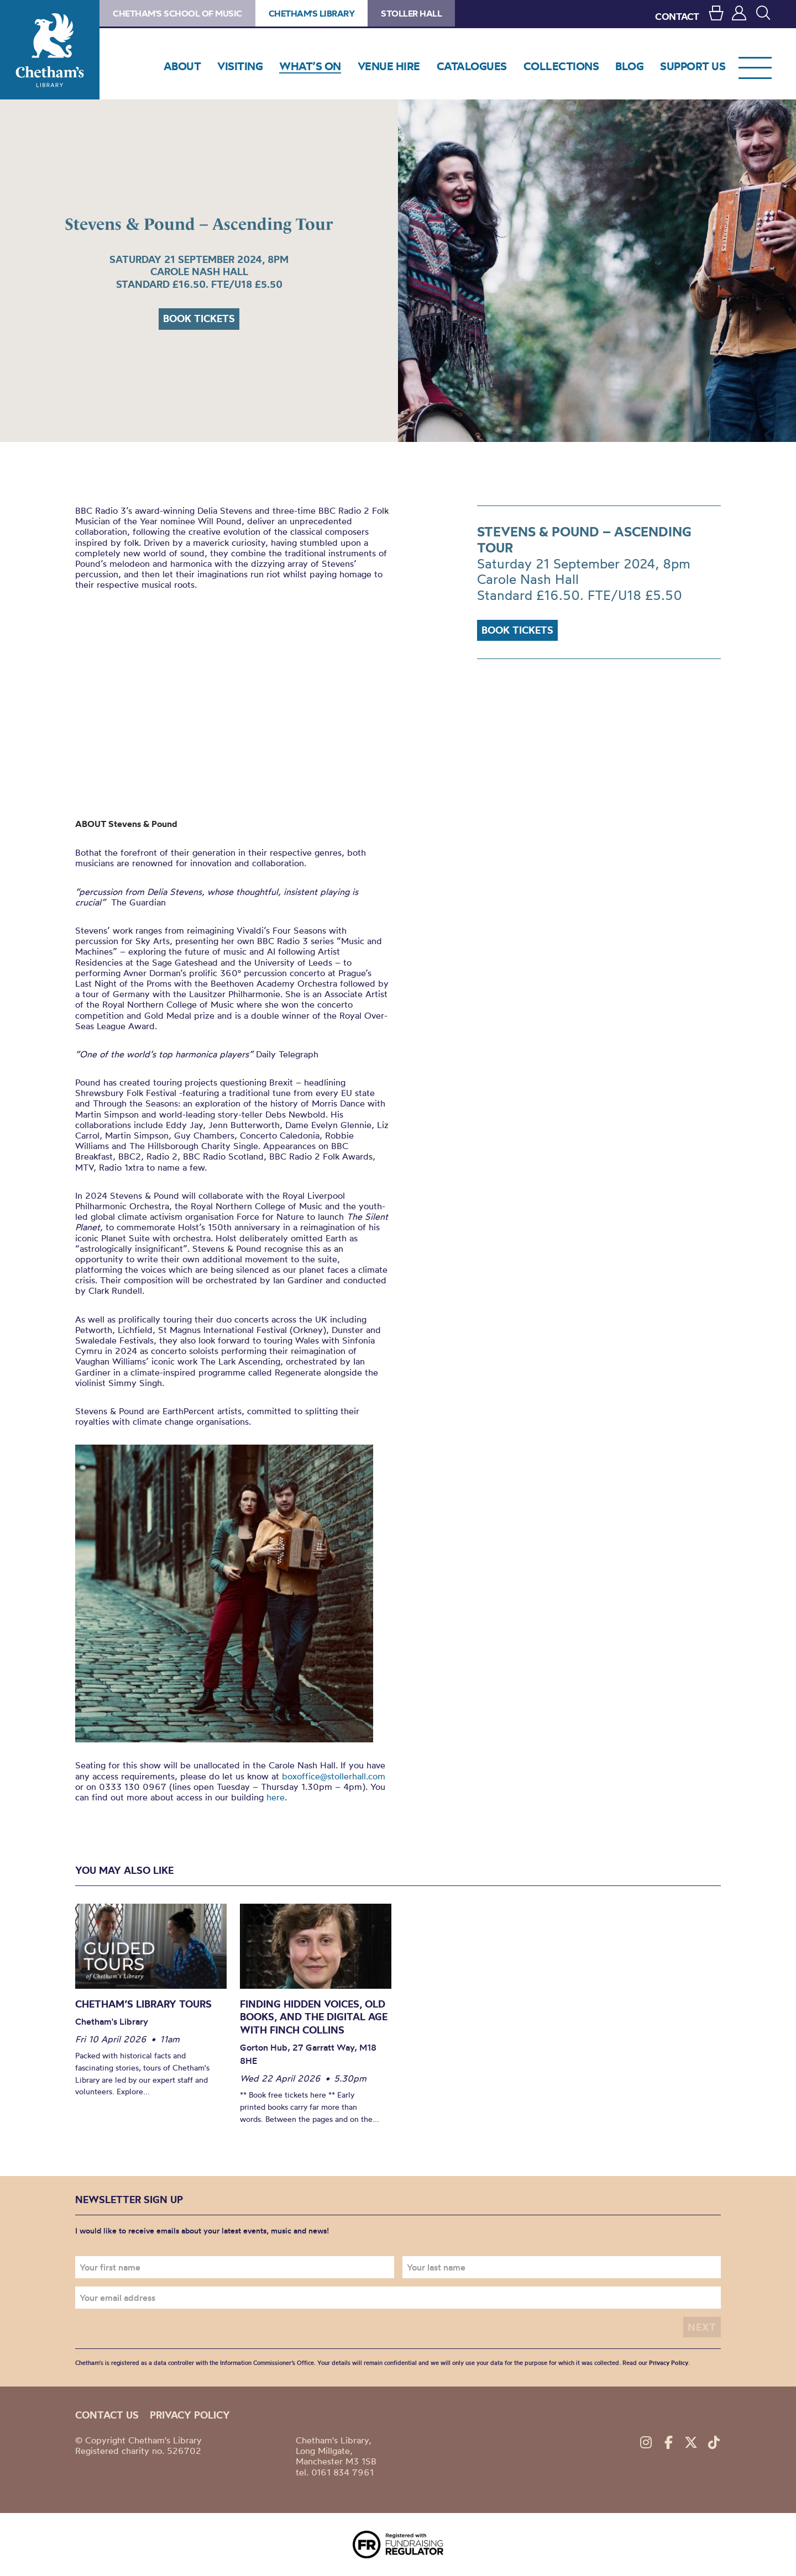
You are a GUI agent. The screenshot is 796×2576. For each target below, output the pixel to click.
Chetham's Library (50, 49)
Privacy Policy (668, 2363)
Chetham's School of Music (177, 13)
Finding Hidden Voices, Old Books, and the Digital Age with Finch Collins (313, 2017)
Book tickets (199, 318)
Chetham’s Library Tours (143, 2004)
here (275, 1797)
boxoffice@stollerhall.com (333, 1776)
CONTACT (677, 16)
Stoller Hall (411, 13)
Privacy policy (190, 2415)
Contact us (107, 2415)
